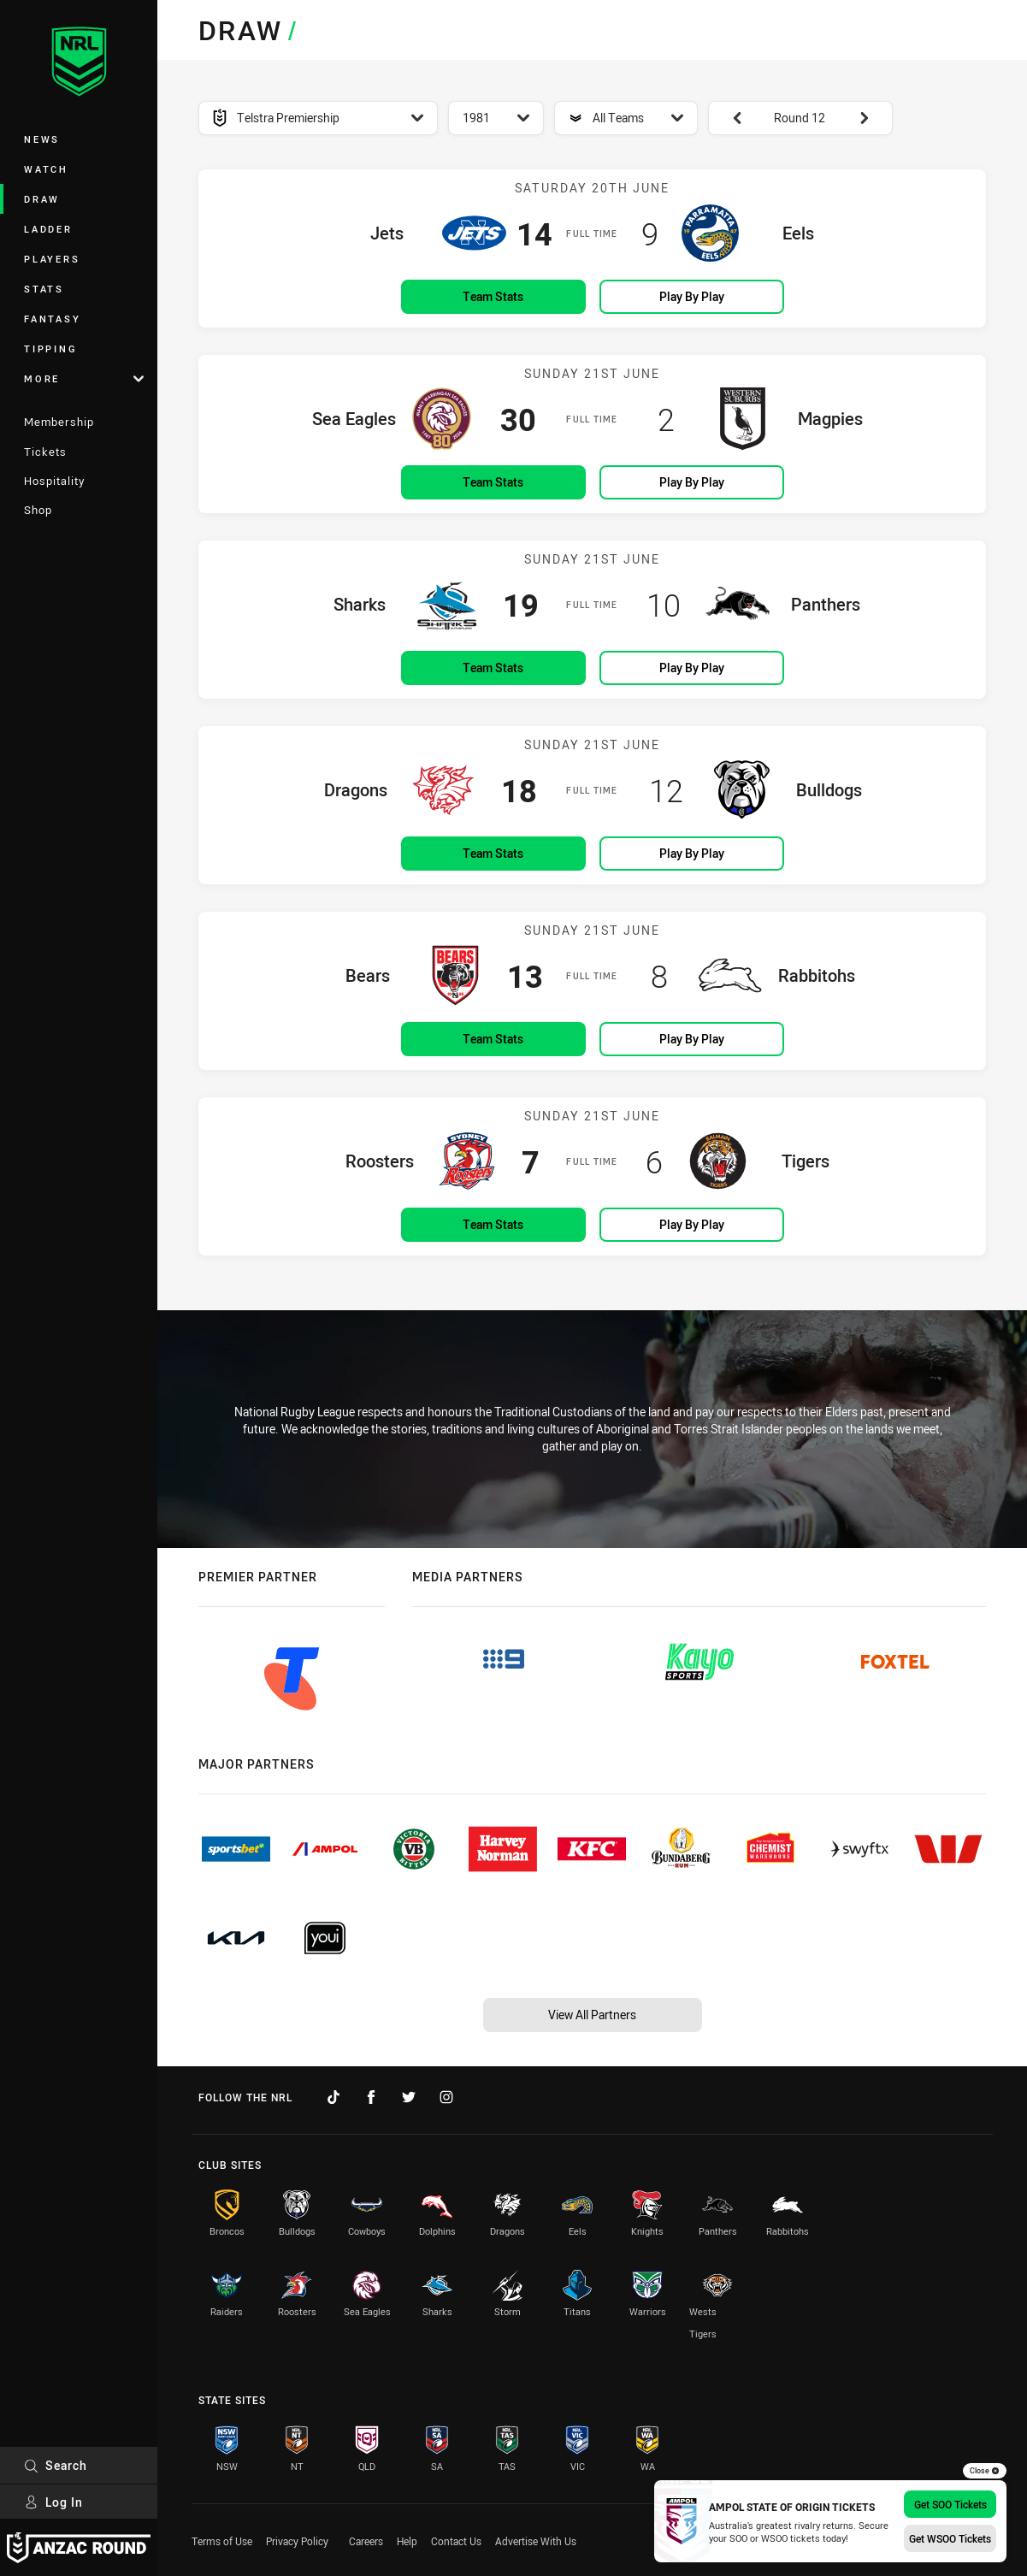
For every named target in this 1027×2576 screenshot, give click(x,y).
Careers (366, 2541)
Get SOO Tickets (950, 2504)
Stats (44, 288)
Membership (59, 421)
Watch (46, 168)
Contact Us (456, 2541)
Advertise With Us (535, 2541)
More (84, 378)
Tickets (45, 451)
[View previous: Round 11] (728, 118)
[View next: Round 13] (872, 118)
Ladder (48, 228)
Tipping (50, 348)
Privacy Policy (297, 2541)
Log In (53, 2502)
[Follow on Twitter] (409, 2097)
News (42, 139)
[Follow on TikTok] (333, 2097)
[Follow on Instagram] (446, 2097)
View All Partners (592, 2014)
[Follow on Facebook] (371, 2097)
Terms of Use (222, 2541)
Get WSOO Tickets (950, 2538)
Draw (42, 198)
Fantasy (52, 318)
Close (985, 2471)
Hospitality (54, 480)
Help (407, 2541)
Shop (38, 509)
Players (52, 258)
